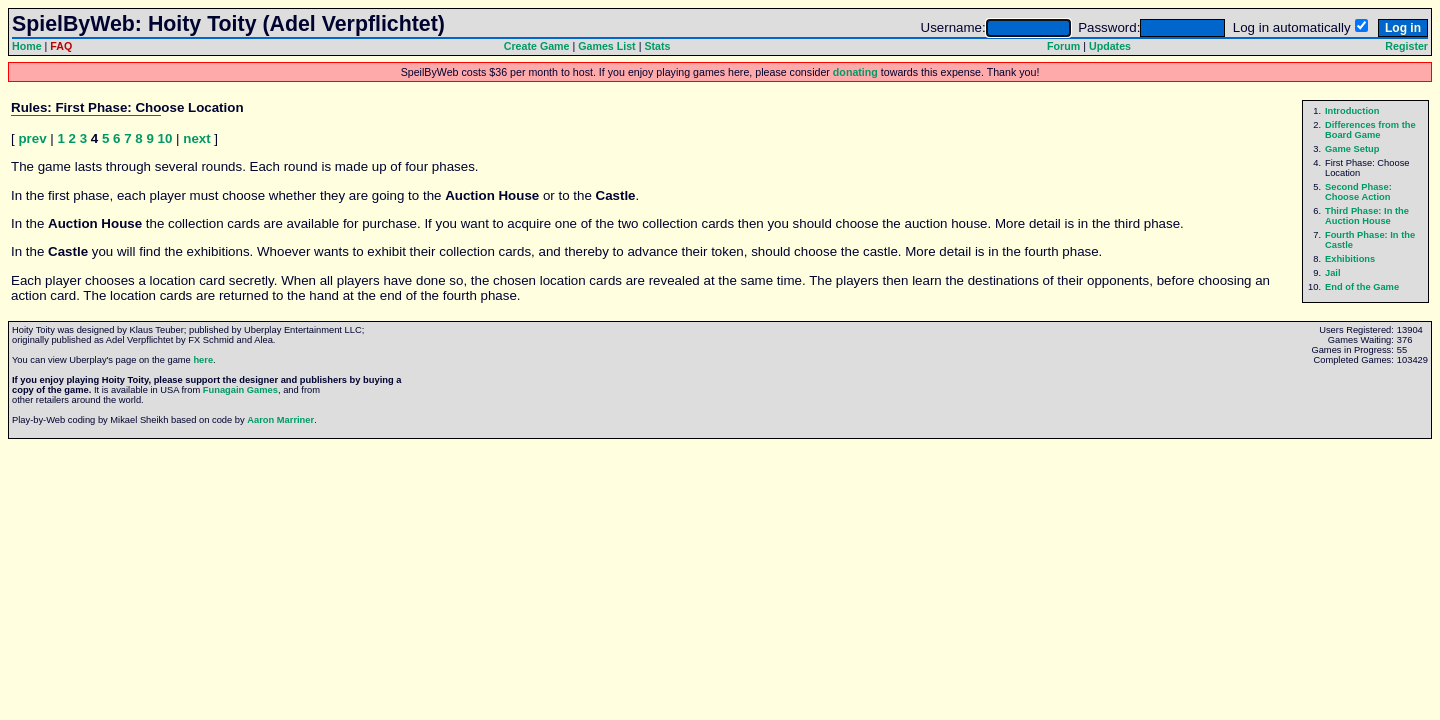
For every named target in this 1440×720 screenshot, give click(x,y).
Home (27, 46)
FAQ (61, 46)
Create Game (537, 46)
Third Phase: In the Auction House (1367, 216)
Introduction (1352, 111)
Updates (1110, 46)
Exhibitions (1350, 259)
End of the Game (1362, 287)
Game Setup (1352, 149)
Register (1406, 46)
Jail (1333, 273)
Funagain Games (240, 390)
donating (855, 72)
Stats (657, 46)
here (203, 360)
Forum (1063, 46)
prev (32, 138)
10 (165, 138)
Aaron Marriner (280, 420)
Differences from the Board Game (1370, 130)
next (196, 138)
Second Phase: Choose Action (1358, 192)
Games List (606, 46)
